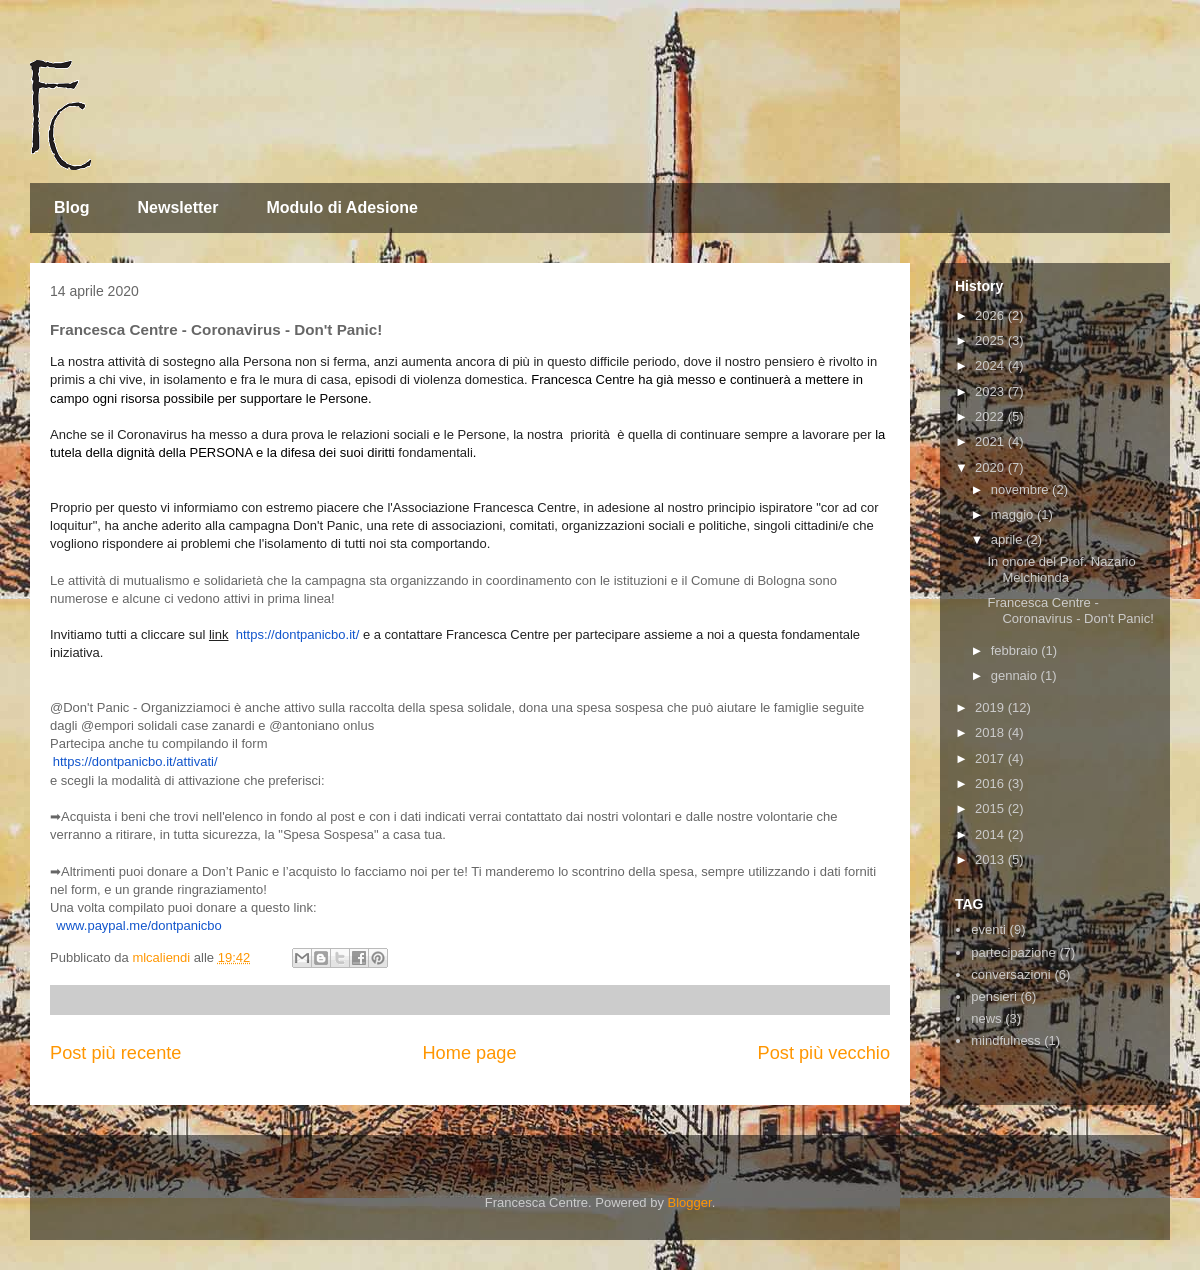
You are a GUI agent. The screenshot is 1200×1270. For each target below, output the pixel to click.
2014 (991, 834)
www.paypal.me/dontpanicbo (139, 925)
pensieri (994, 996)
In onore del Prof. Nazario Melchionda (1061, 569)
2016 (991, 783)
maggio (1014, 514)
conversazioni (1011, 974)
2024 (991, 365)
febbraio (1016, 650)
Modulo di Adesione (341, 207)
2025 (991, 340)
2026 (991, 315)
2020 (991, 467)
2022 (991, 416)
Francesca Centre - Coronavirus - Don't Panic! (1070, 610)
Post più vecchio (824, 1053)
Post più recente (115, 1053)
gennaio (1016, 675)
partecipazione (1013, 952)
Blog (72, 207)
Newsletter (178, 207)
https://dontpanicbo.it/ (298, 634)
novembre (1021, 489)
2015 (991, 808)
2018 (991, 732)
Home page (469, 1053)
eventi (988, 929)
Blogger (690, 1202)
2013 (991, 859)
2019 (991, 707)
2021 (991, 441)
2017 (991, 758)
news (986, 1018)
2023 (991, 391)
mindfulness (1005, 1040)
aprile (1008, 539)
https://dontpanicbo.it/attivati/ (135, 761)
